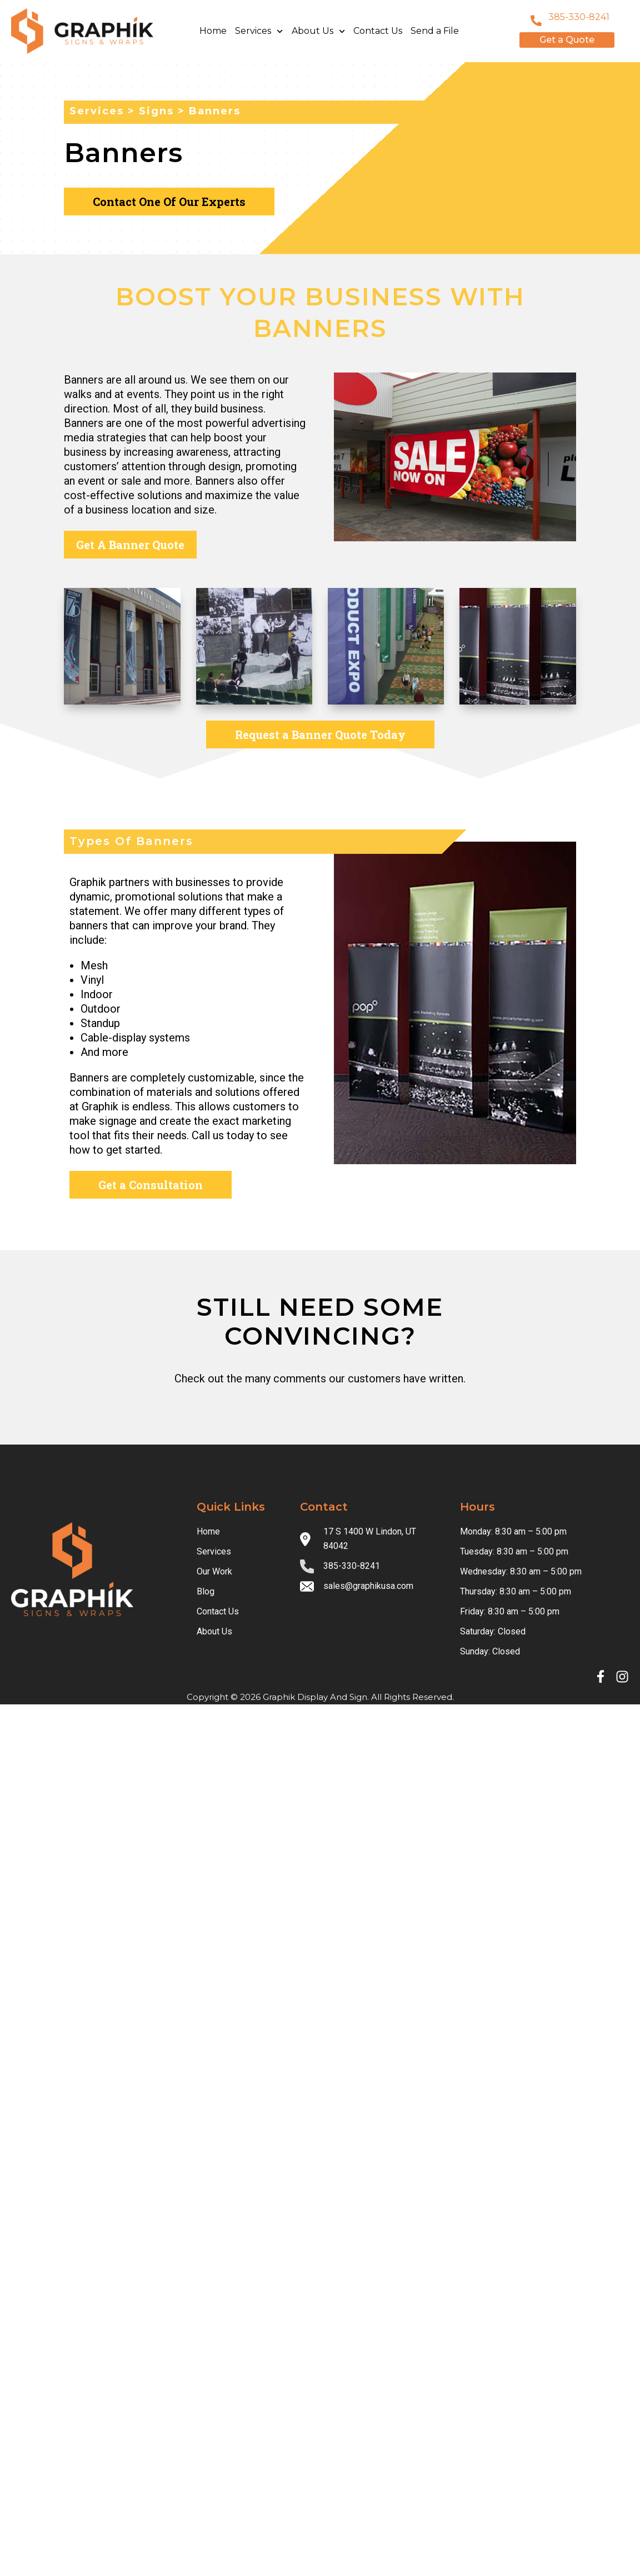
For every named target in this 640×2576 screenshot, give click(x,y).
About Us (318, 31)
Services (259, 31)
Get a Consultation (150, 1185)
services (96, 111)
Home (213, 31)
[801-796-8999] (536, 20)
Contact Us (377, 31)
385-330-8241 (578, 17)
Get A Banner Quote (130, 544)
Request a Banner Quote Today (320, 734)
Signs (156, 111)
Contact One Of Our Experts (169, 201)
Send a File (435, 31)
